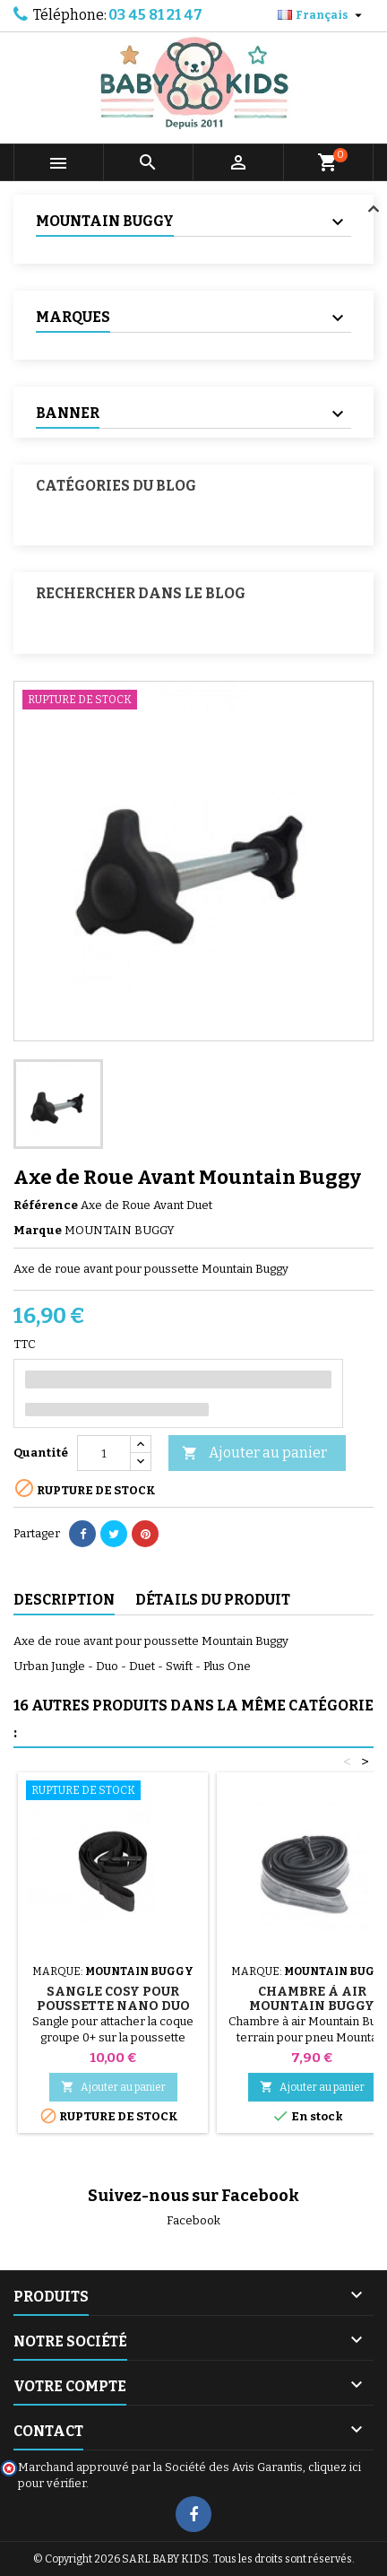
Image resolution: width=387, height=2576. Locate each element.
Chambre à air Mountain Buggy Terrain (311, 2006)
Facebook (193, 2220)
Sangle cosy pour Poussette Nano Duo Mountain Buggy (113, 2006)
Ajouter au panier (254, 1453)
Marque (37, 1230)
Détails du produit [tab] (212, 1599)
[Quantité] (104, 1453)
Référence (45, 1205)
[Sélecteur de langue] (322, 15)
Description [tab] (64, 1599)
